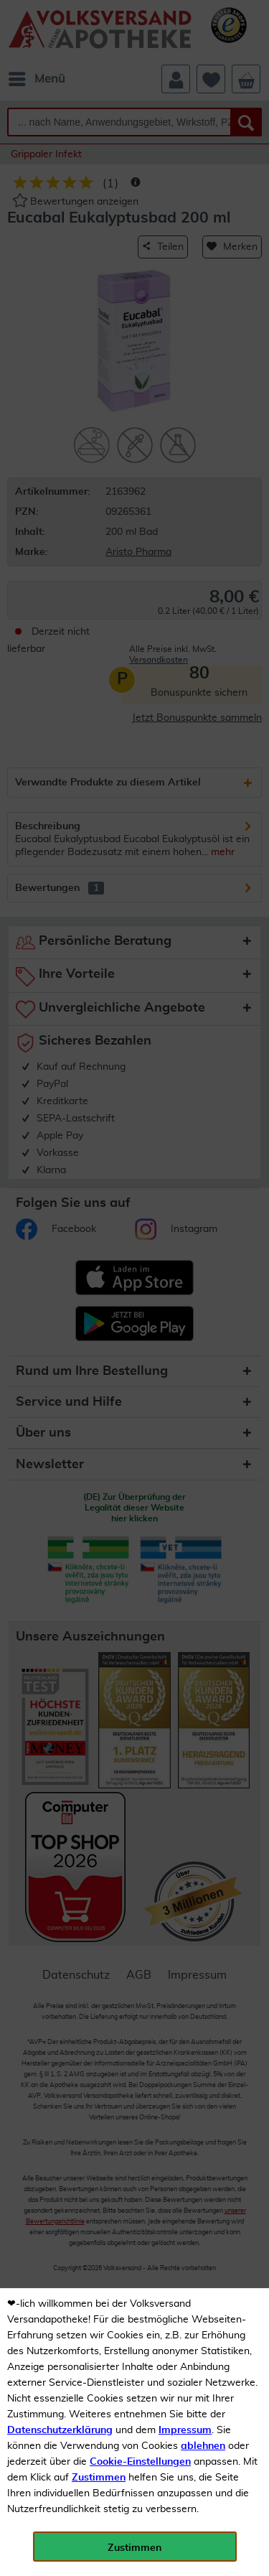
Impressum (185, 2430)
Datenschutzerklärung (60, 2430)
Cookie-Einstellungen (140, 2462)
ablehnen (203, 2446)
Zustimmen (99, 2478)
